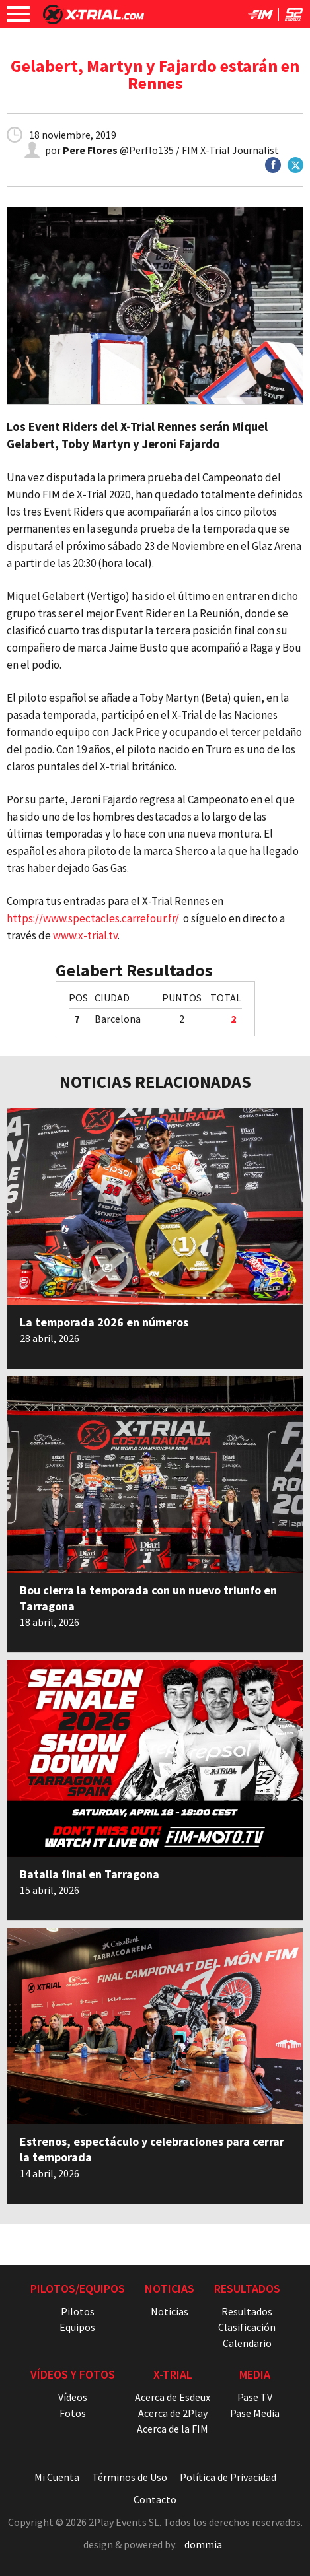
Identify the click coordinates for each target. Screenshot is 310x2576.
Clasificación (247, 2327)
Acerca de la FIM (172, 2428)
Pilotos (78, 2311)
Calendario (247, 2343)
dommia (203, 2544)
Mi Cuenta (56, 2477)
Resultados (246, 2311)
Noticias (169, 2311)
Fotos (72, 2413)
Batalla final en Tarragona (89, 1873)
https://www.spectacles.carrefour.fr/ (93, 918)
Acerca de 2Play (173, 2413)
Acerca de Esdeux (172, 2397)
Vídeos (72, 2397)
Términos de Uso (129, 2477)
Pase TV (254, 2397)
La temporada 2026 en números (104, 1322)
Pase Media (255, 2413)
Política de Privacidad (228, 2477)
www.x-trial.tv (85, 935)
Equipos (77, 2327)
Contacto (155, 2499)
